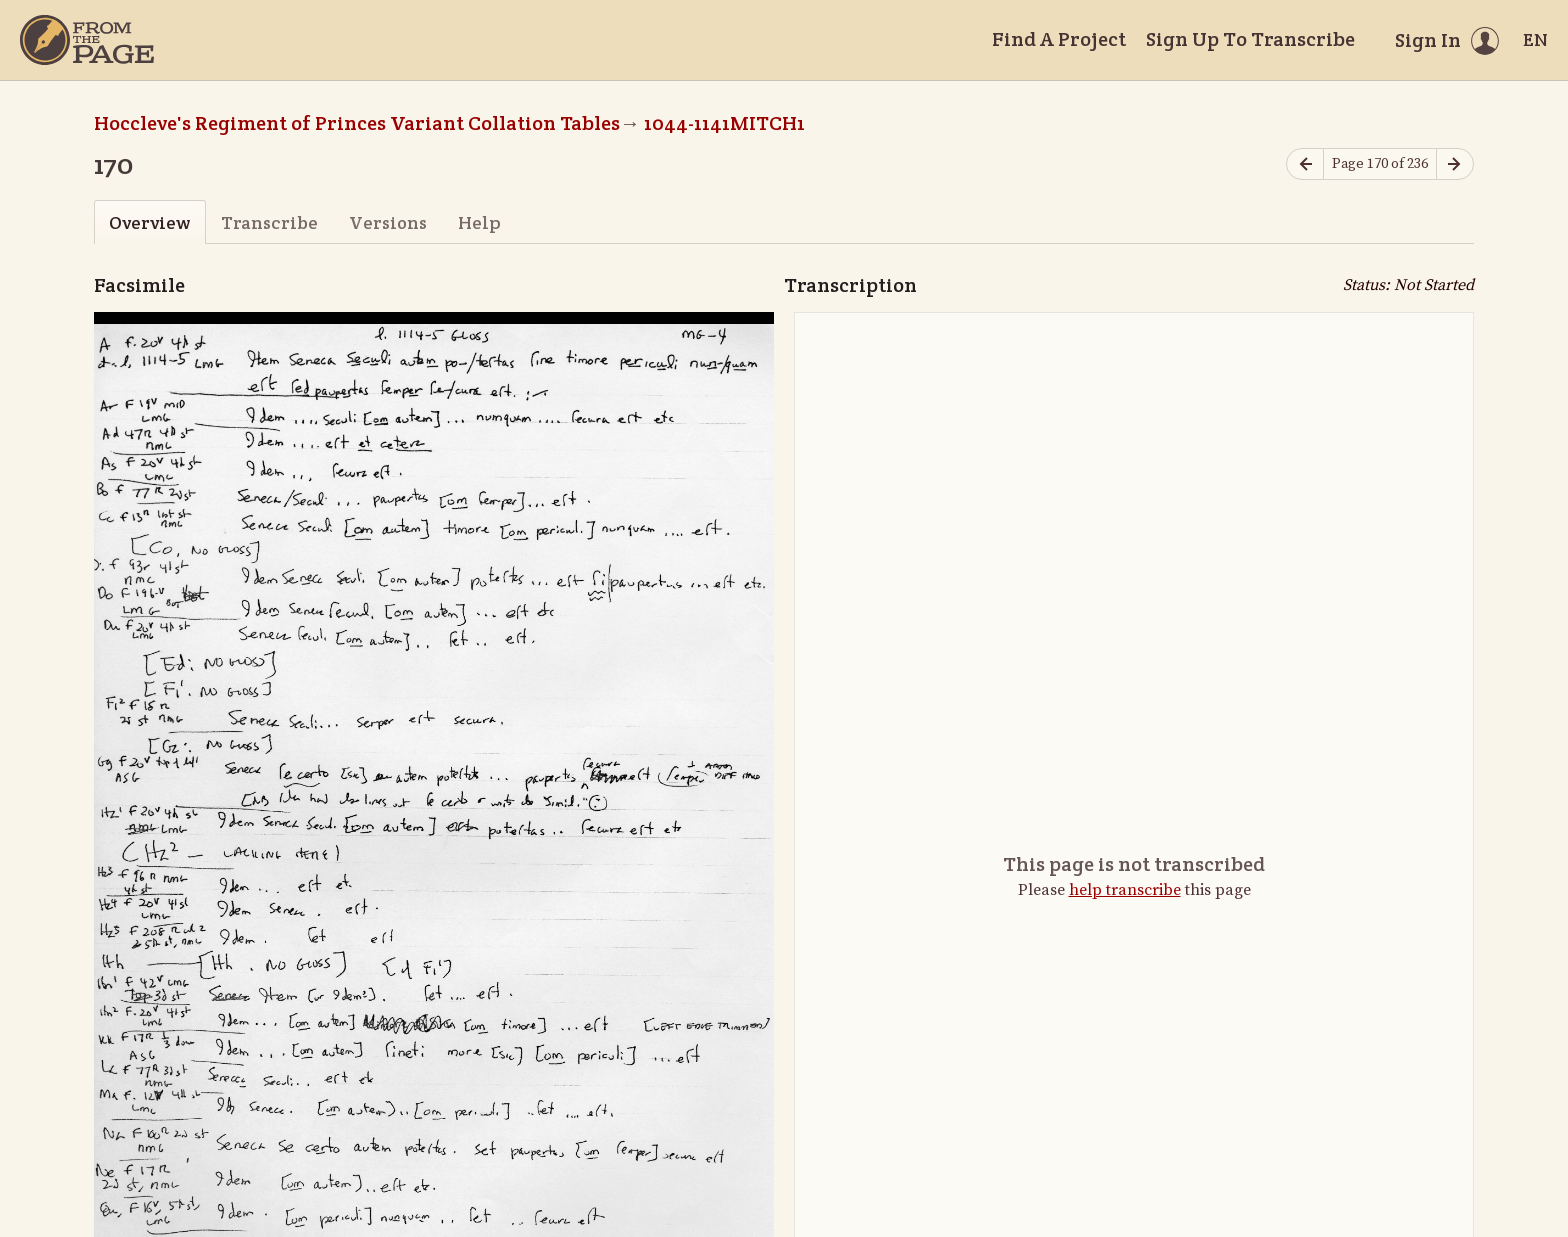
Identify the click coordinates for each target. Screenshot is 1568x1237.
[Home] (87, 40)
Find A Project (1059, 39)
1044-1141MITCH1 (724, 123)
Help (479, 222)
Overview (149, 222)
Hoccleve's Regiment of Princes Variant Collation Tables (357, 123)
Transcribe (269, 222)
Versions (388, 222)
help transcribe (1125, 890)
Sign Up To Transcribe (1250, 39)
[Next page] (1455, 164)
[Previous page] (1305, 164)
